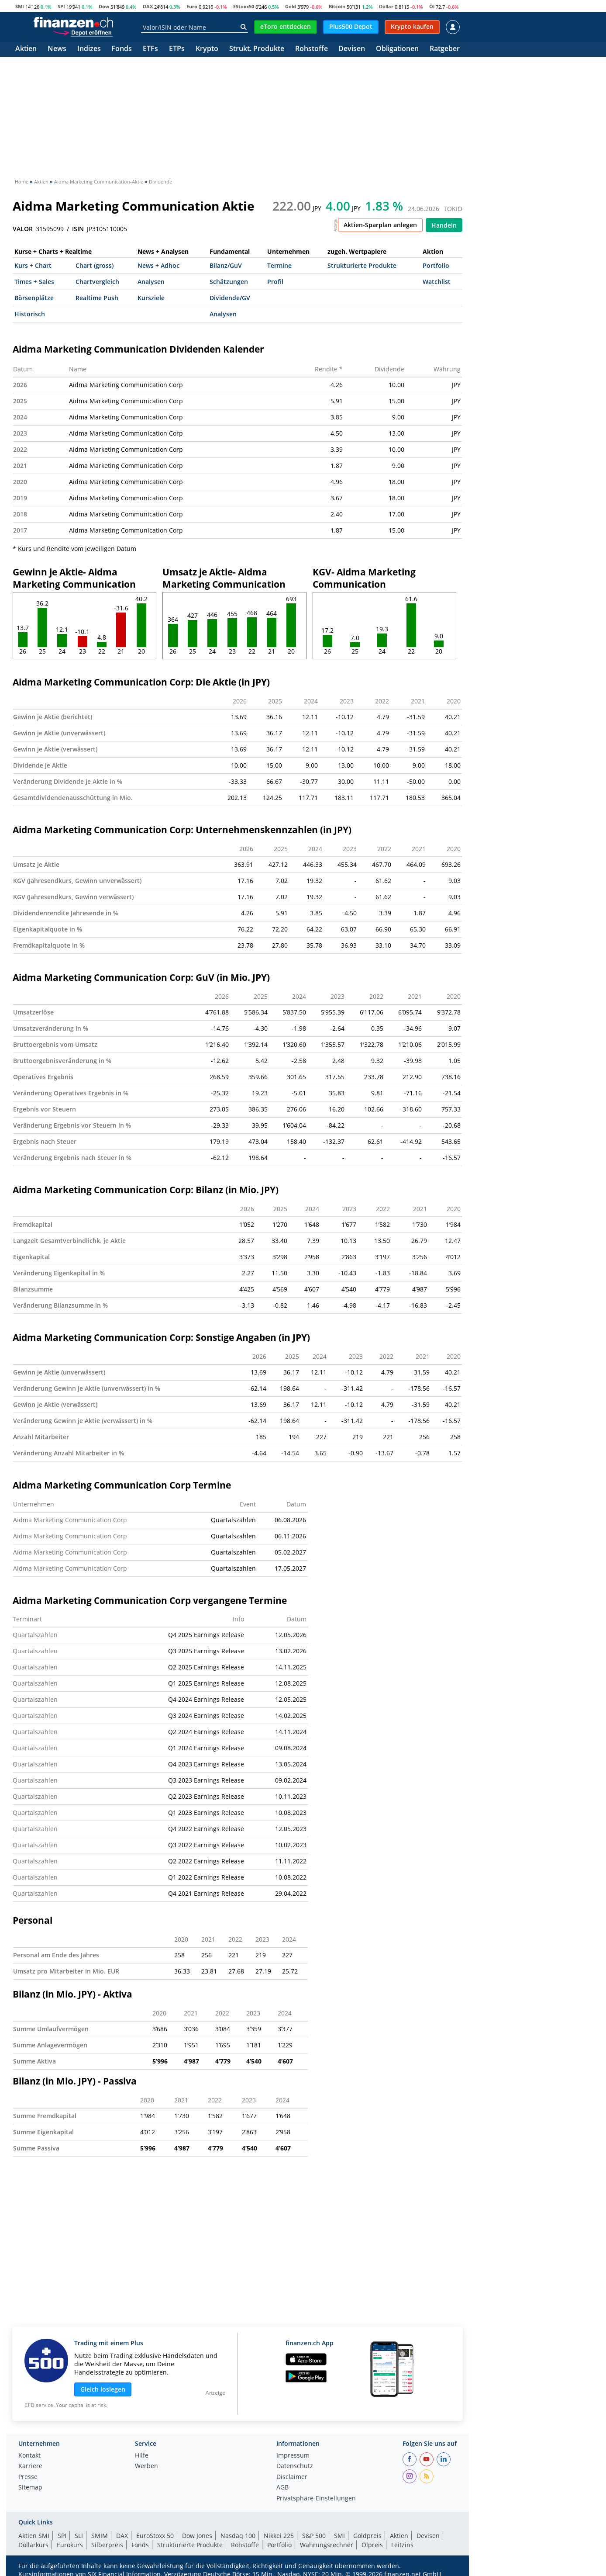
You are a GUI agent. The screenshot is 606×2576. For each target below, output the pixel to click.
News (57, 49)
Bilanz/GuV (226, 265)
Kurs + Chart (33, 265)
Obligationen (397, 49)
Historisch (29, 314)
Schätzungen (229, 281)
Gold (290, 6)
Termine (279, 265)
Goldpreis (367, 2535)
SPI (61, 6)
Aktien (26, 49)
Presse (28, 2477)
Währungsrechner (326, 2545)
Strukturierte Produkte (361, 265)
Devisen (351, 49)
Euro (191, 6)
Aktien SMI (33, 2535)
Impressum (293, 2455)
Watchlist (437, 281)
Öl (431, 6)
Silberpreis (107, 2545)
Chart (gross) (95, 265)
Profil (275, 281)
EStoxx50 (243, 6)
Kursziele (151, 298)
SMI (19, 6)
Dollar (386, 6)
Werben (146, 2466)
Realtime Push (97, 298)
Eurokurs (70, 2545)
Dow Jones (197, 2535)
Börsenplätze (34, 298)
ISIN (78, 229)
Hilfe (141, 2455)
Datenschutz (294, 2466)
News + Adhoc (158, 265)
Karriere (30, 2466)
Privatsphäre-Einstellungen (316, 2498)
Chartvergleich (97, 281)
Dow (104, 6)
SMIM (99, 2535)
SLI (79, 2535)
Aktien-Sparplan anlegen (380, 225)
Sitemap (30, 2487)
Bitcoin (337, 6)
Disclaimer (291, 2477)
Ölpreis (372, 2545)
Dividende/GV (230, 298)
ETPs (177, 49)
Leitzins (402, 2545)
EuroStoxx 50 (155, 2535)
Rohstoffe (311, 49)
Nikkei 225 (279, 2535)
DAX (148, 6)
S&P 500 (314, 2535)
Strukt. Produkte (256, 49)
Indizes (89, 49)
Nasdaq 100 (237, 2535)
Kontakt (29, 2455)
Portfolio (436, 265)
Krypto (207, 49)
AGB (282, 2487)
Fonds (121, 49)
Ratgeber (445, 49)
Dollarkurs (33, 2545)
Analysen (151, 281)
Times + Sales (34, 281)
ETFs (150, 49)
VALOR (23, 229)
